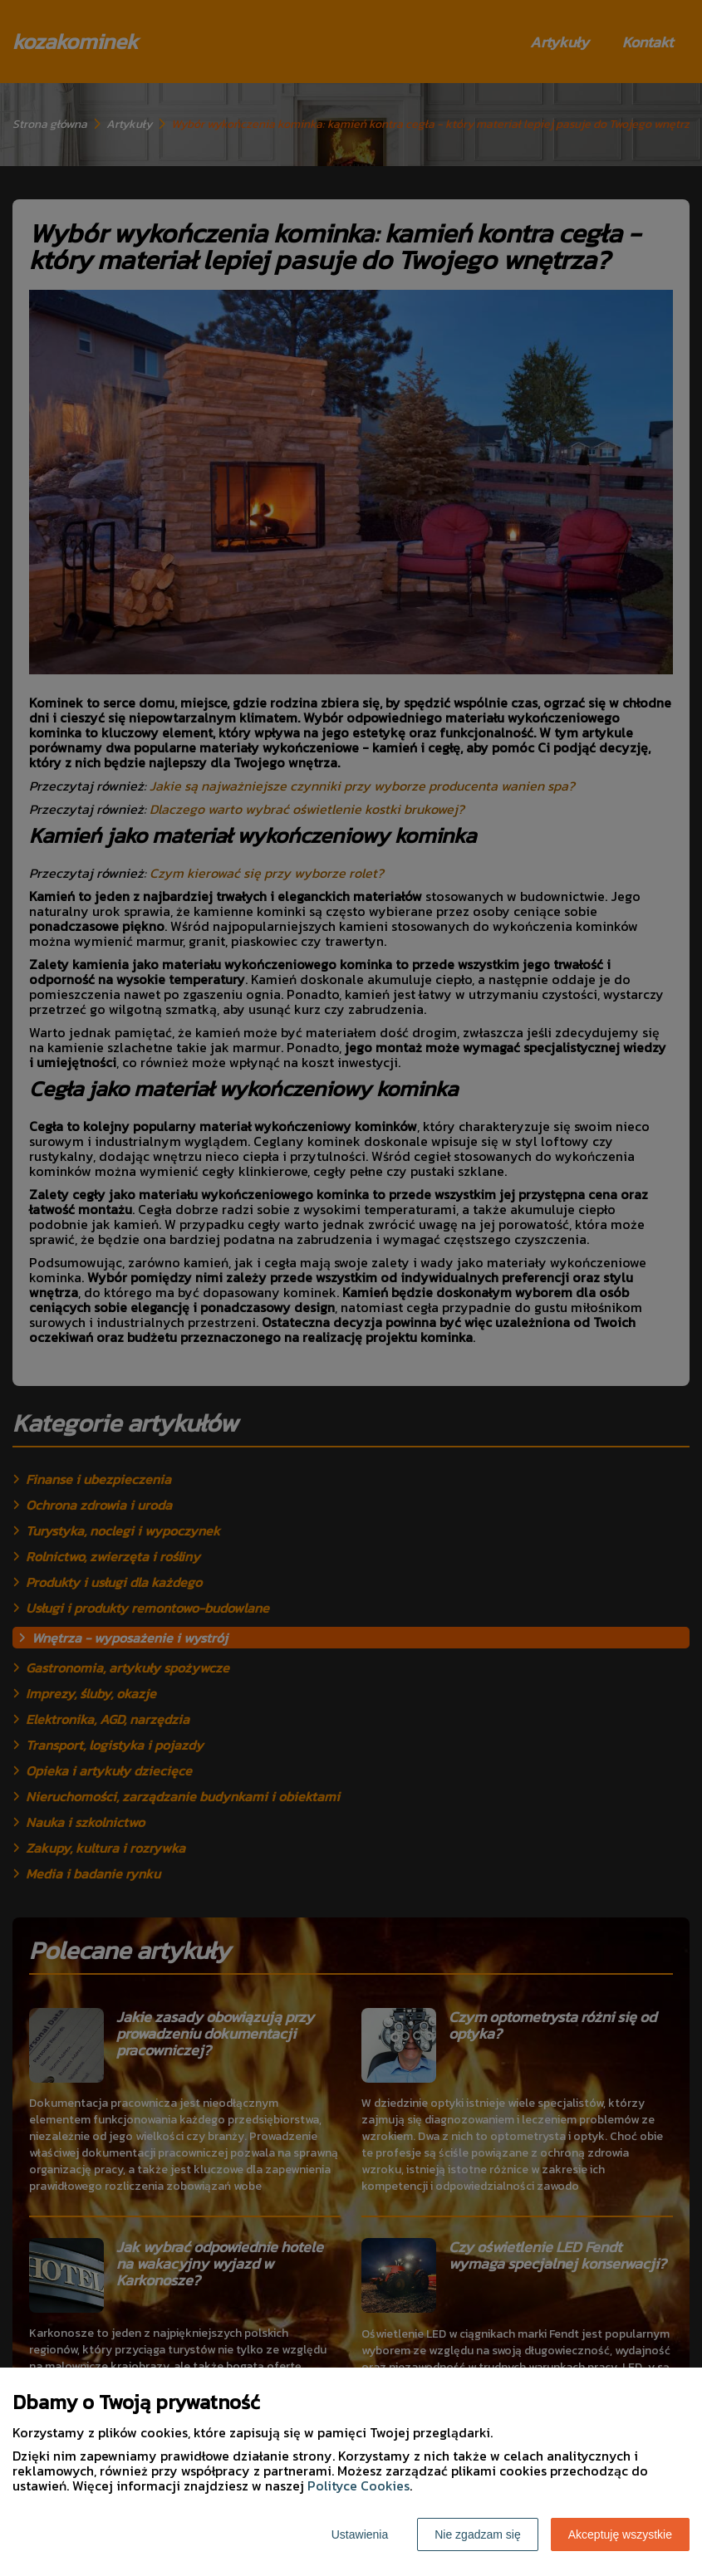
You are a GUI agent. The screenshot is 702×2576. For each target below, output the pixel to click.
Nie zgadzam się (477, 2534)
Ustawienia (359, 2534)
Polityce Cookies (358, 2485)
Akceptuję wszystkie (620, 2534)
